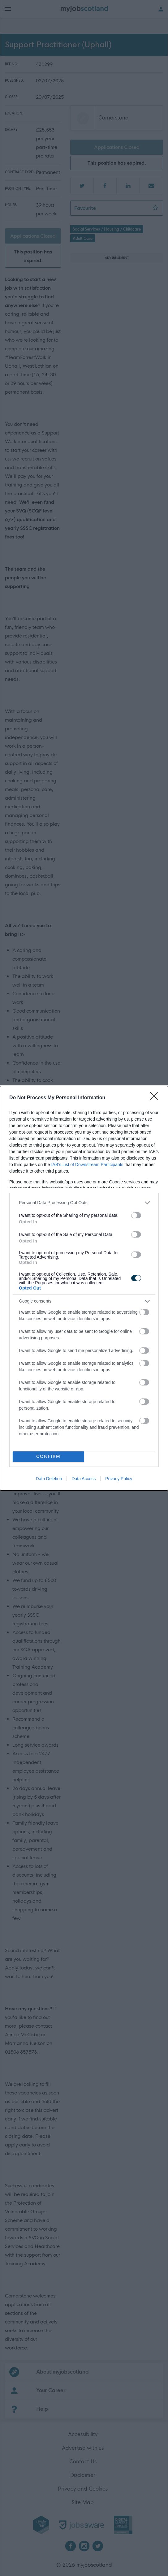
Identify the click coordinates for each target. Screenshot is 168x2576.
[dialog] (84, 1288)
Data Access (83, 1478)
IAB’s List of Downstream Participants (87, 1164)
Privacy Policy (118, 1478)
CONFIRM (48, 1456)
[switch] (136, 1215)
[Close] (156, 1098)
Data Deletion (49, 1478)
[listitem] (84, 1202)
